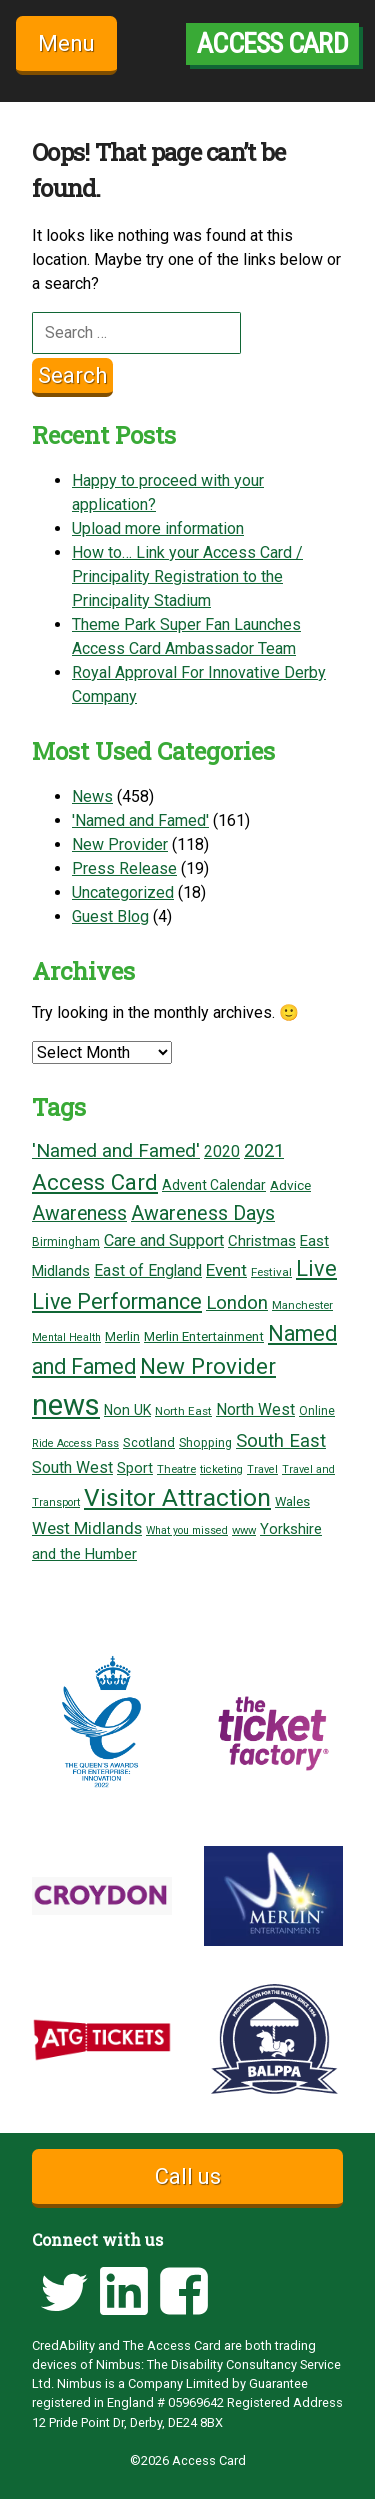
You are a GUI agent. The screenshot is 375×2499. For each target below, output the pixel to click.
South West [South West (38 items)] (72, 1467)
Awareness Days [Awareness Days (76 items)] (203, 1213)
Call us (188, 2176)
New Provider (120, 844)
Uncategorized (123, 892)
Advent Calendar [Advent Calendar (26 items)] (214, 1185)
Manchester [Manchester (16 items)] (302, 1305)
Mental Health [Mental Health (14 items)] (66, 1337)
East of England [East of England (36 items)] (148, 1271)
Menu (66, 43)
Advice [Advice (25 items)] (290, 1185)
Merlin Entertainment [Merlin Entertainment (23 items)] (204, 1336)
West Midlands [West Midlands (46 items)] (87, 1528)
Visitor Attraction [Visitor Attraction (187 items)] (177, 1497)
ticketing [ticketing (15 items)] (221, 1469)
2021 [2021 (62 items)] (264, 1151)
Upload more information (158, 528)
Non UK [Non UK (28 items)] (127, 1410)
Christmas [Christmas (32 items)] (262, 1241)
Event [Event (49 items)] (226, 1270)
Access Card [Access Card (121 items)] (95, 1182)
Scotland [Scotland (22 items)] (149, 1442)
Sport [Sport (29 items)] (135, 1468)
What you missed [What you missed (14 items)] (187, 1530)
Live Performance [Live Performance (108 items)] (117, 1301)
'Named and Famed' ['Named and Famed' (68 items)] (116, 1150)
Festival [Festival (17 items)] (271, 1272)
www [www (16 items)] (244, 1530)
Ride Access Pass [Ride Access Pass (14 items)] (75, 1443)
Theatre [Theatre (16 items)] (176, 1469)
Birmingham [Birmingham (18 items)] (66, 1242)
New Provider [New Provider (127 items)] (208, 1366)
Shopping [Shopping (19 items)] (205, 1443)
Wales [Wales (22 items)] (292, 1501)
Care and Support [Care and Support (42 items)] (164, 1240)
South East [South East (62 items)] (281, 1441)
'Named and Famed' (140, 820)
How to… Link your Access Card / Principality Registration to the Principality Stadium (187, 576)
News (92, 796)
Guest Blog (110, 916)
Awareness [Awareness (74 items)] (79, 1213)
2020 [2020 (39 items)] (222, 1151)
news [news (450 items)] (66, 1405)
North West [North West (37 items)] (255, 1409)
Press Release (124, 868)
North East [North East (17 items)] (183, 1411)
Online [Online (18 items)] (317, 1411)
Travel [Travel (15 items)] (262, 1469)
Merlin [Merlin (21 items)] (122, 1336)
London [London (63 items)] (237, 1303)
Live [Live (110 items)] (316, 1268)
